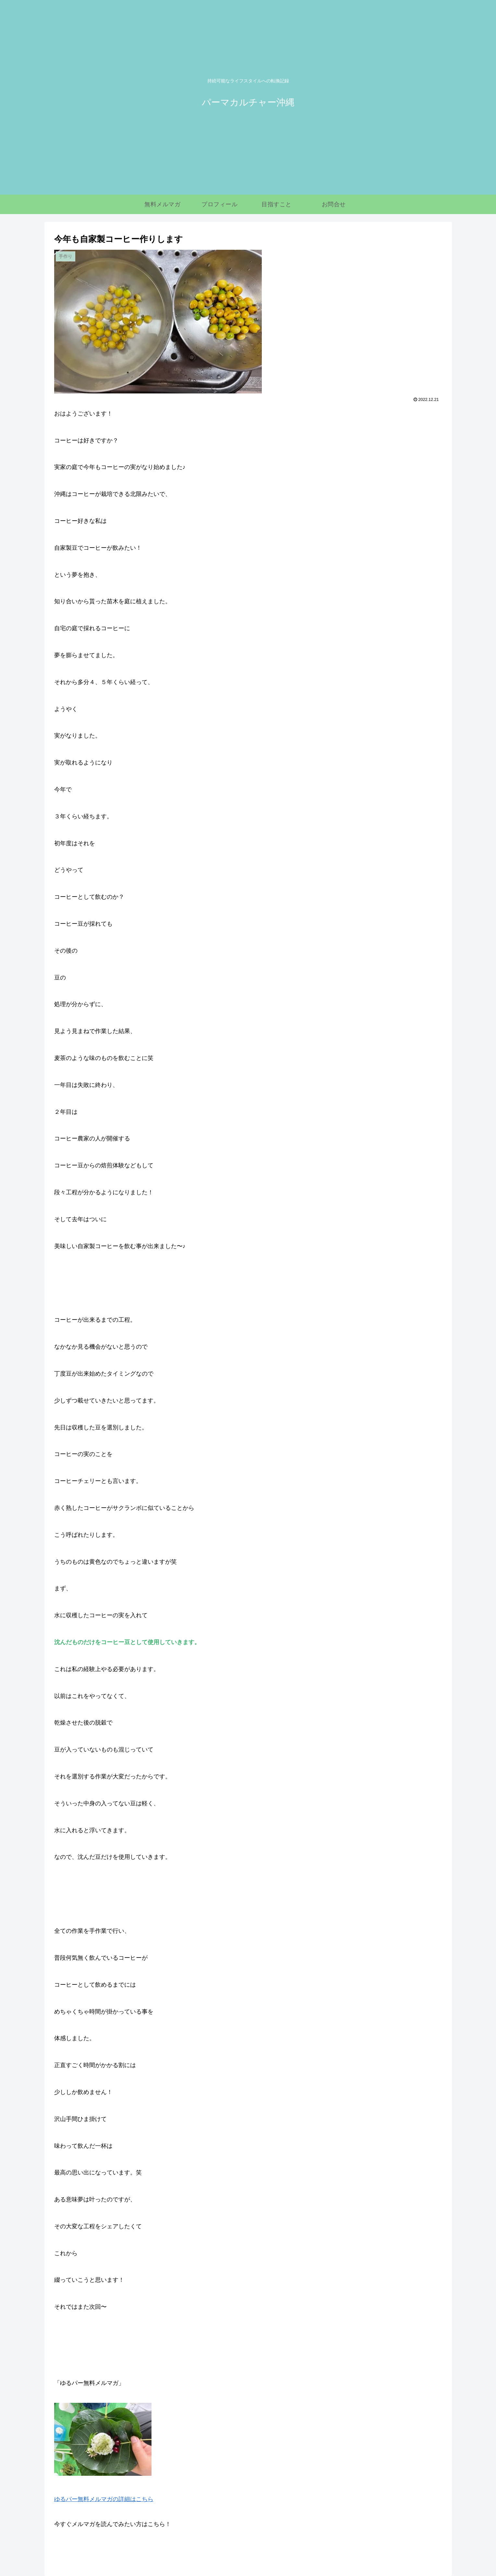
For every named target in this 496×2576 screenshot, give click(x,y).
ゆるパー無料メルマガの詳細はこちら (103, 2499)
